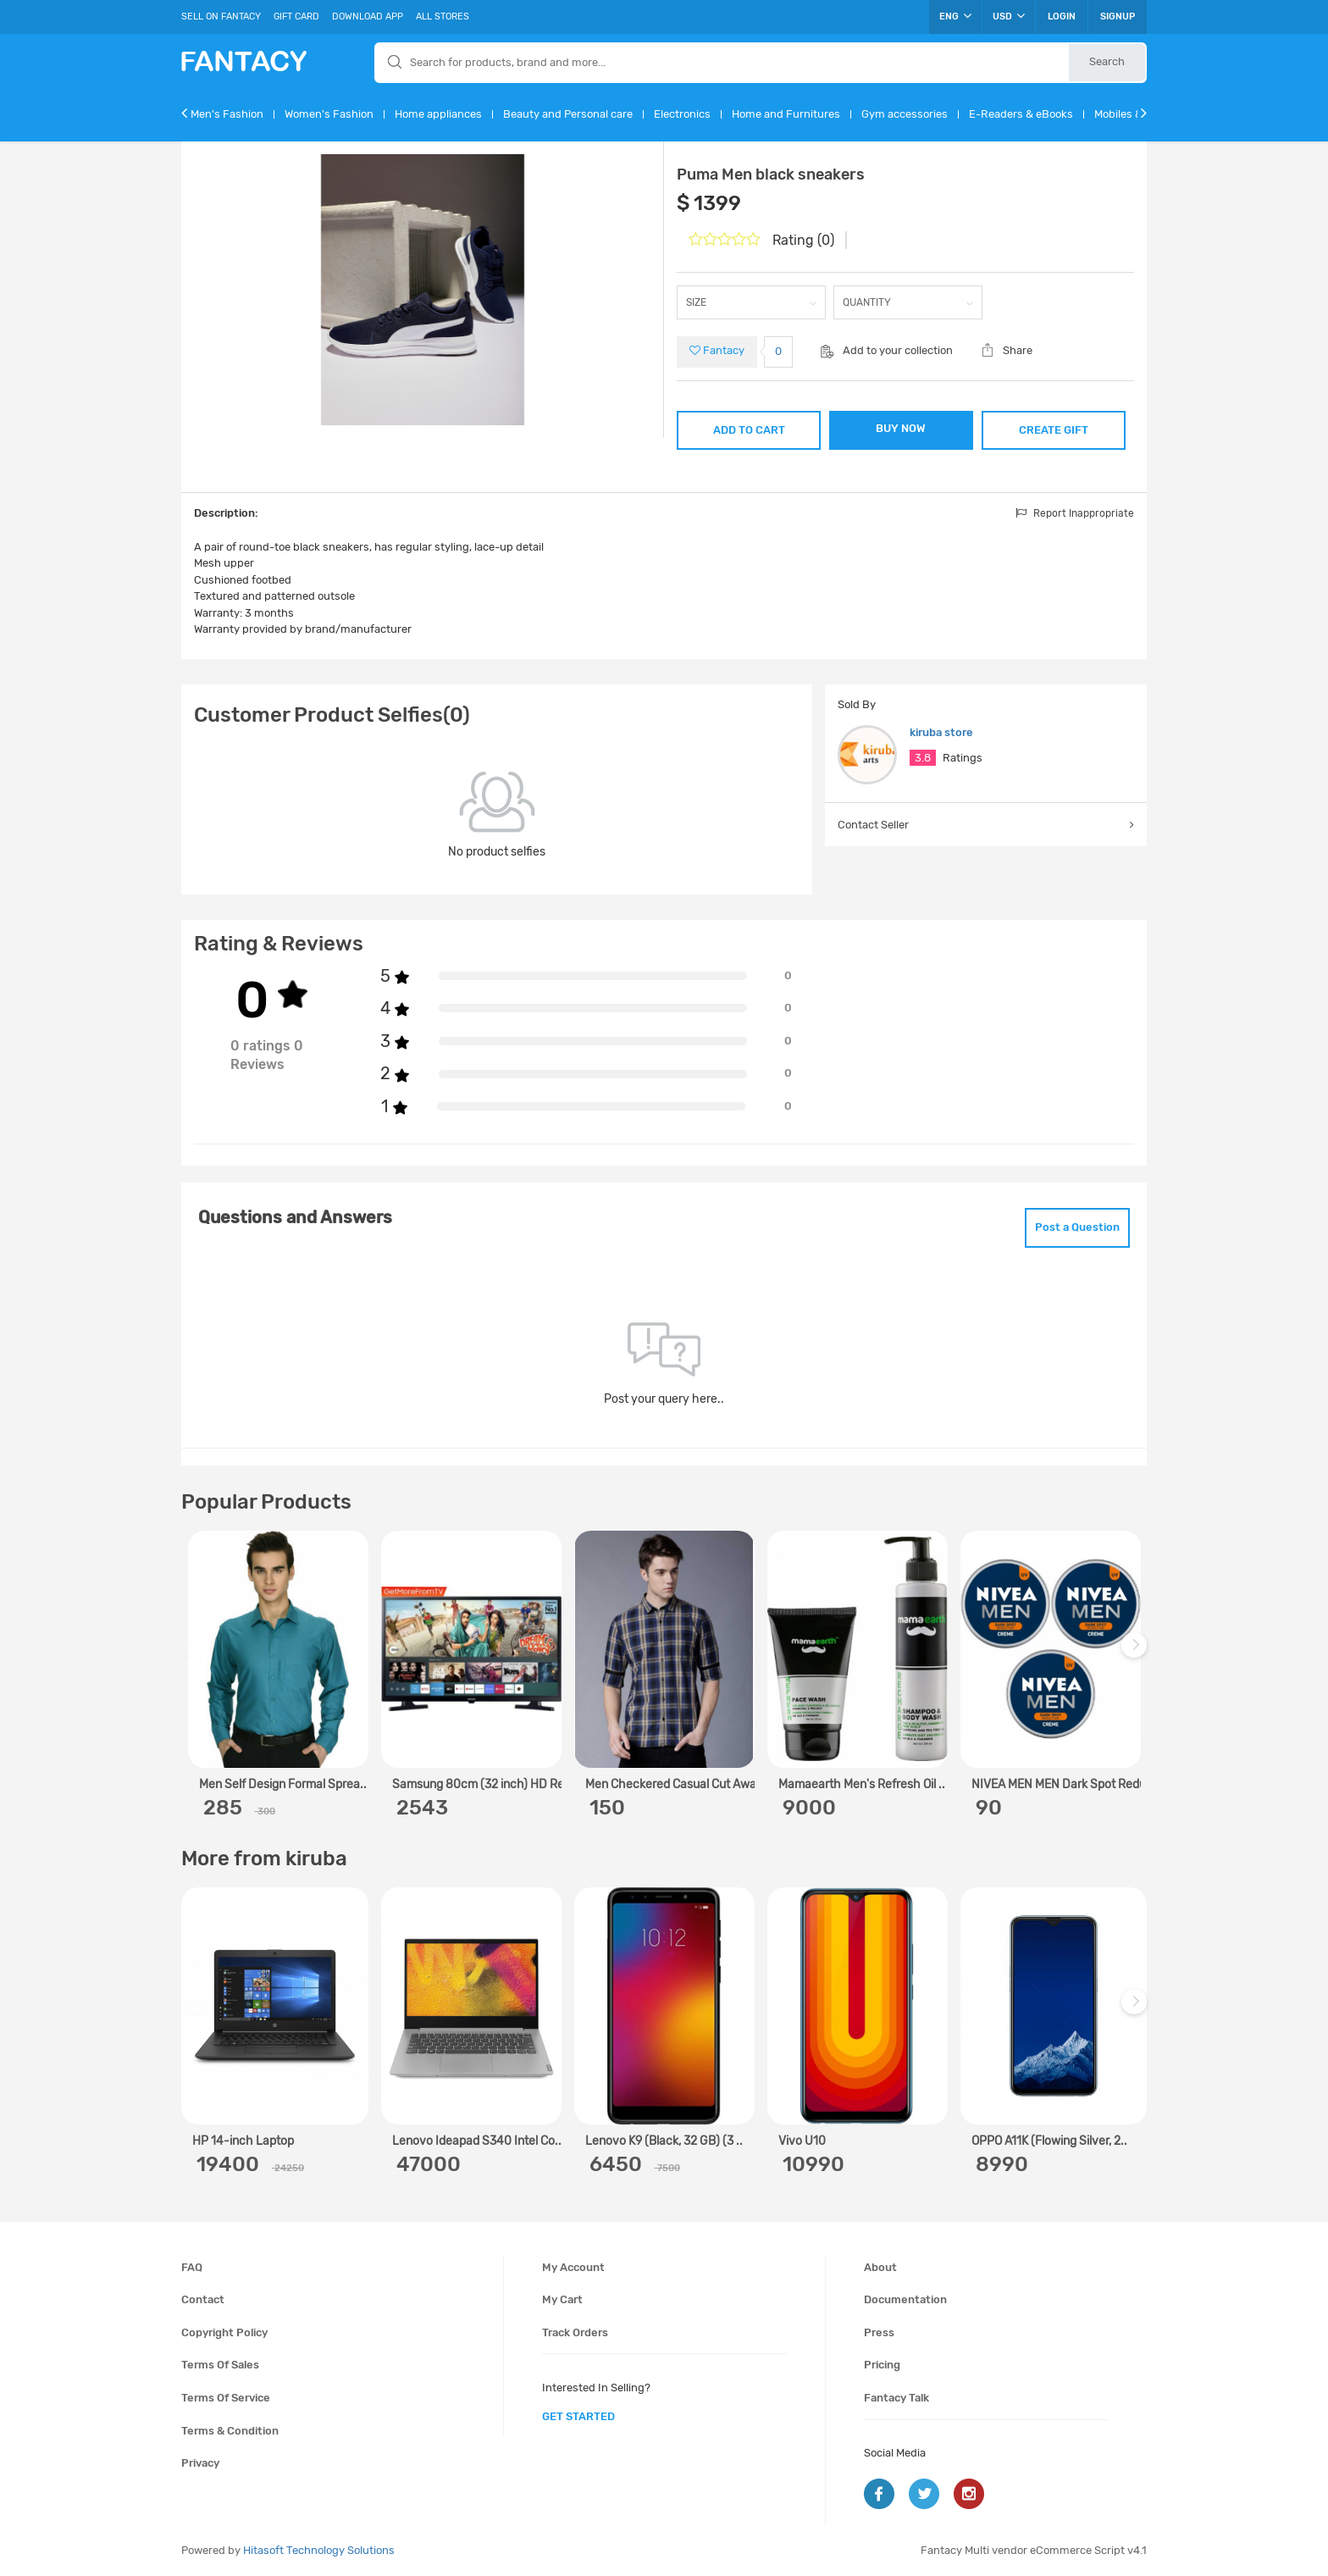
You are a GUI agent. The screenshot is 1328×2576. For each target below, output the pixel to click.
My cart (562, 2299)
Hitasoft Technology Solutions (319, 2550)
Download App (367, 16)
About (880, 2267)
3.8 (923, 757)
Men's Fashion (227, 114)
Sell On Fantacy (221, 16)
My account (573, 2267)
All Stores (442, 16)
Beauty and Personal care (568, 114)
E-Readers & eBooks (1021, 114)
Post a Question (1077, 1227)
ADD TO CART (749, 430)
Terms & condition (230, 2430)
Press (879, 2332)
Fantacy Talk (896, 2397)
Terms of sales (220, 2364)
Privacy (200, 2463)
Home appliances (438, 114)
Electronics (682, 114)
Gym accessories (904, 114)
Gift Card (296, 16)
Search (1107, 61)
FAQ (191, 2267)
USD (1009, 16)
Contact (202, 2299)
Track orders (575, 2332)
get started (578, 2416)
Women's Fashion (329, 114)
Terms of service (225, 2397)
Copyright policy (224, 2332)
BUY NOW (901, 428)
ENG (955, 16)
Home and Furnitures (786, 114)
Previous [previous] (196, 1653)
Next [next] (1136, 1653)
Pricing (882, 2364)
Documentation (905, 2299)
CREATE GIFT (1053, 430)
